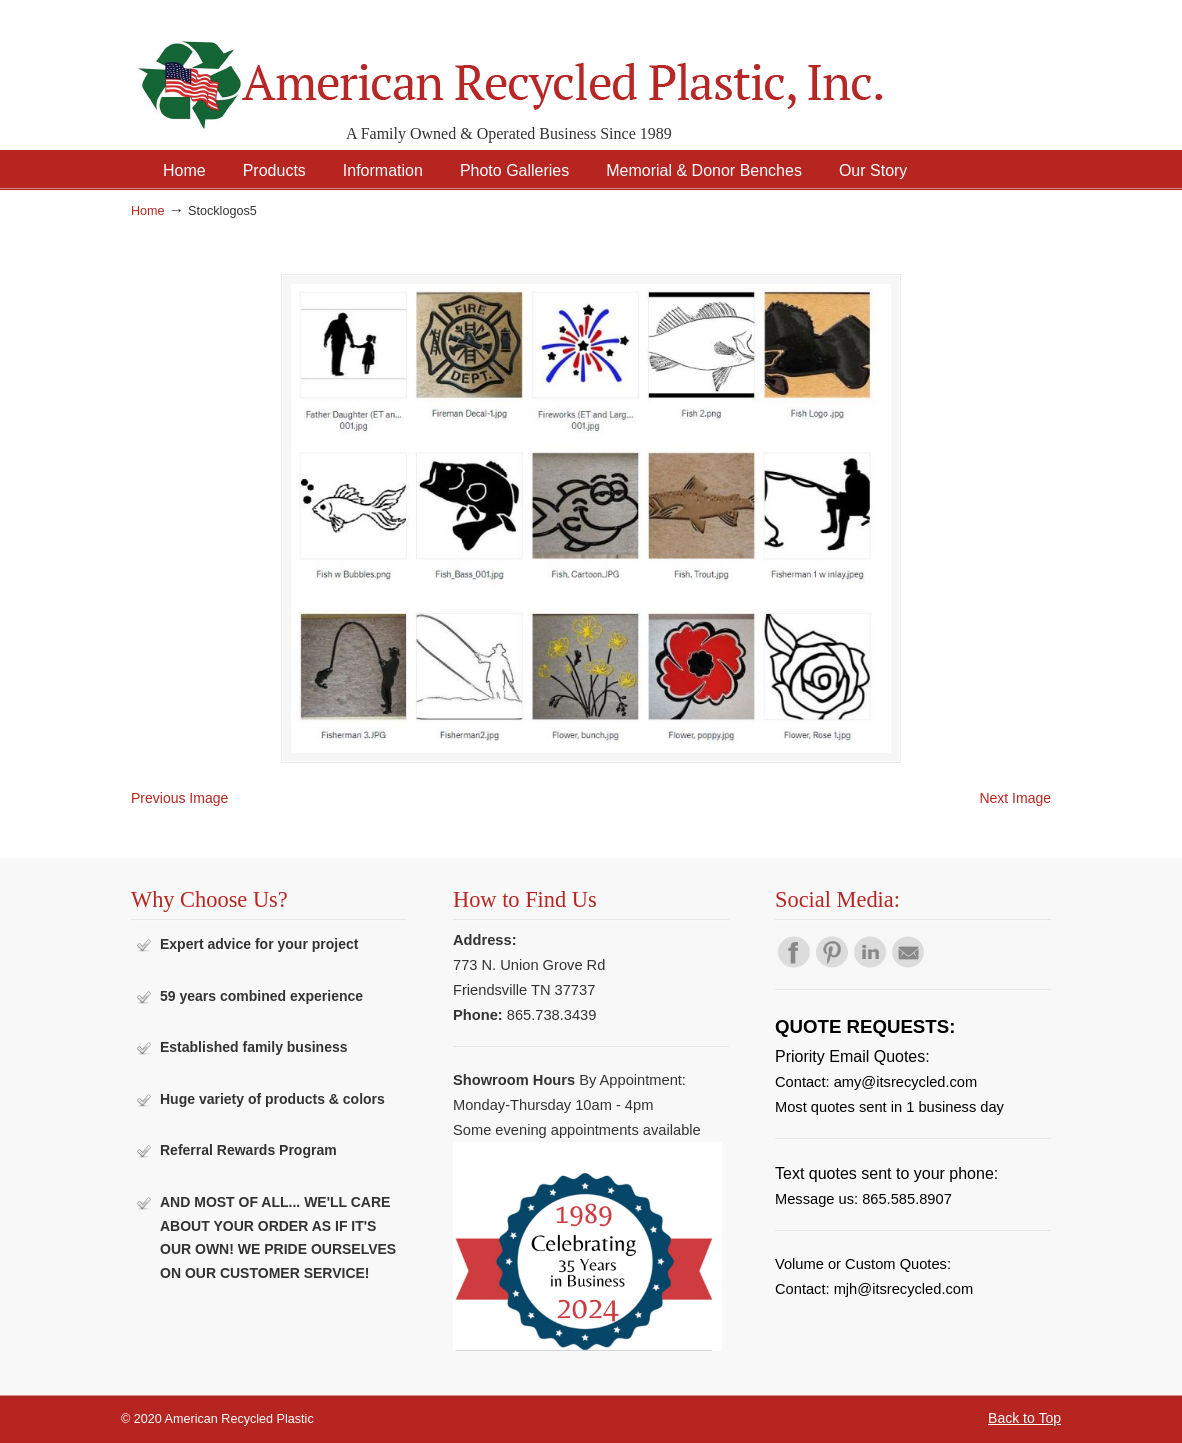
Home (148, 211)
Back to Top (1024, 1418)
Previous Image (179, 798)
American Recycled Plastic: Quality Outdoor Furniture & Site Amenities (561, 69)
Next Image (1015, 798)
